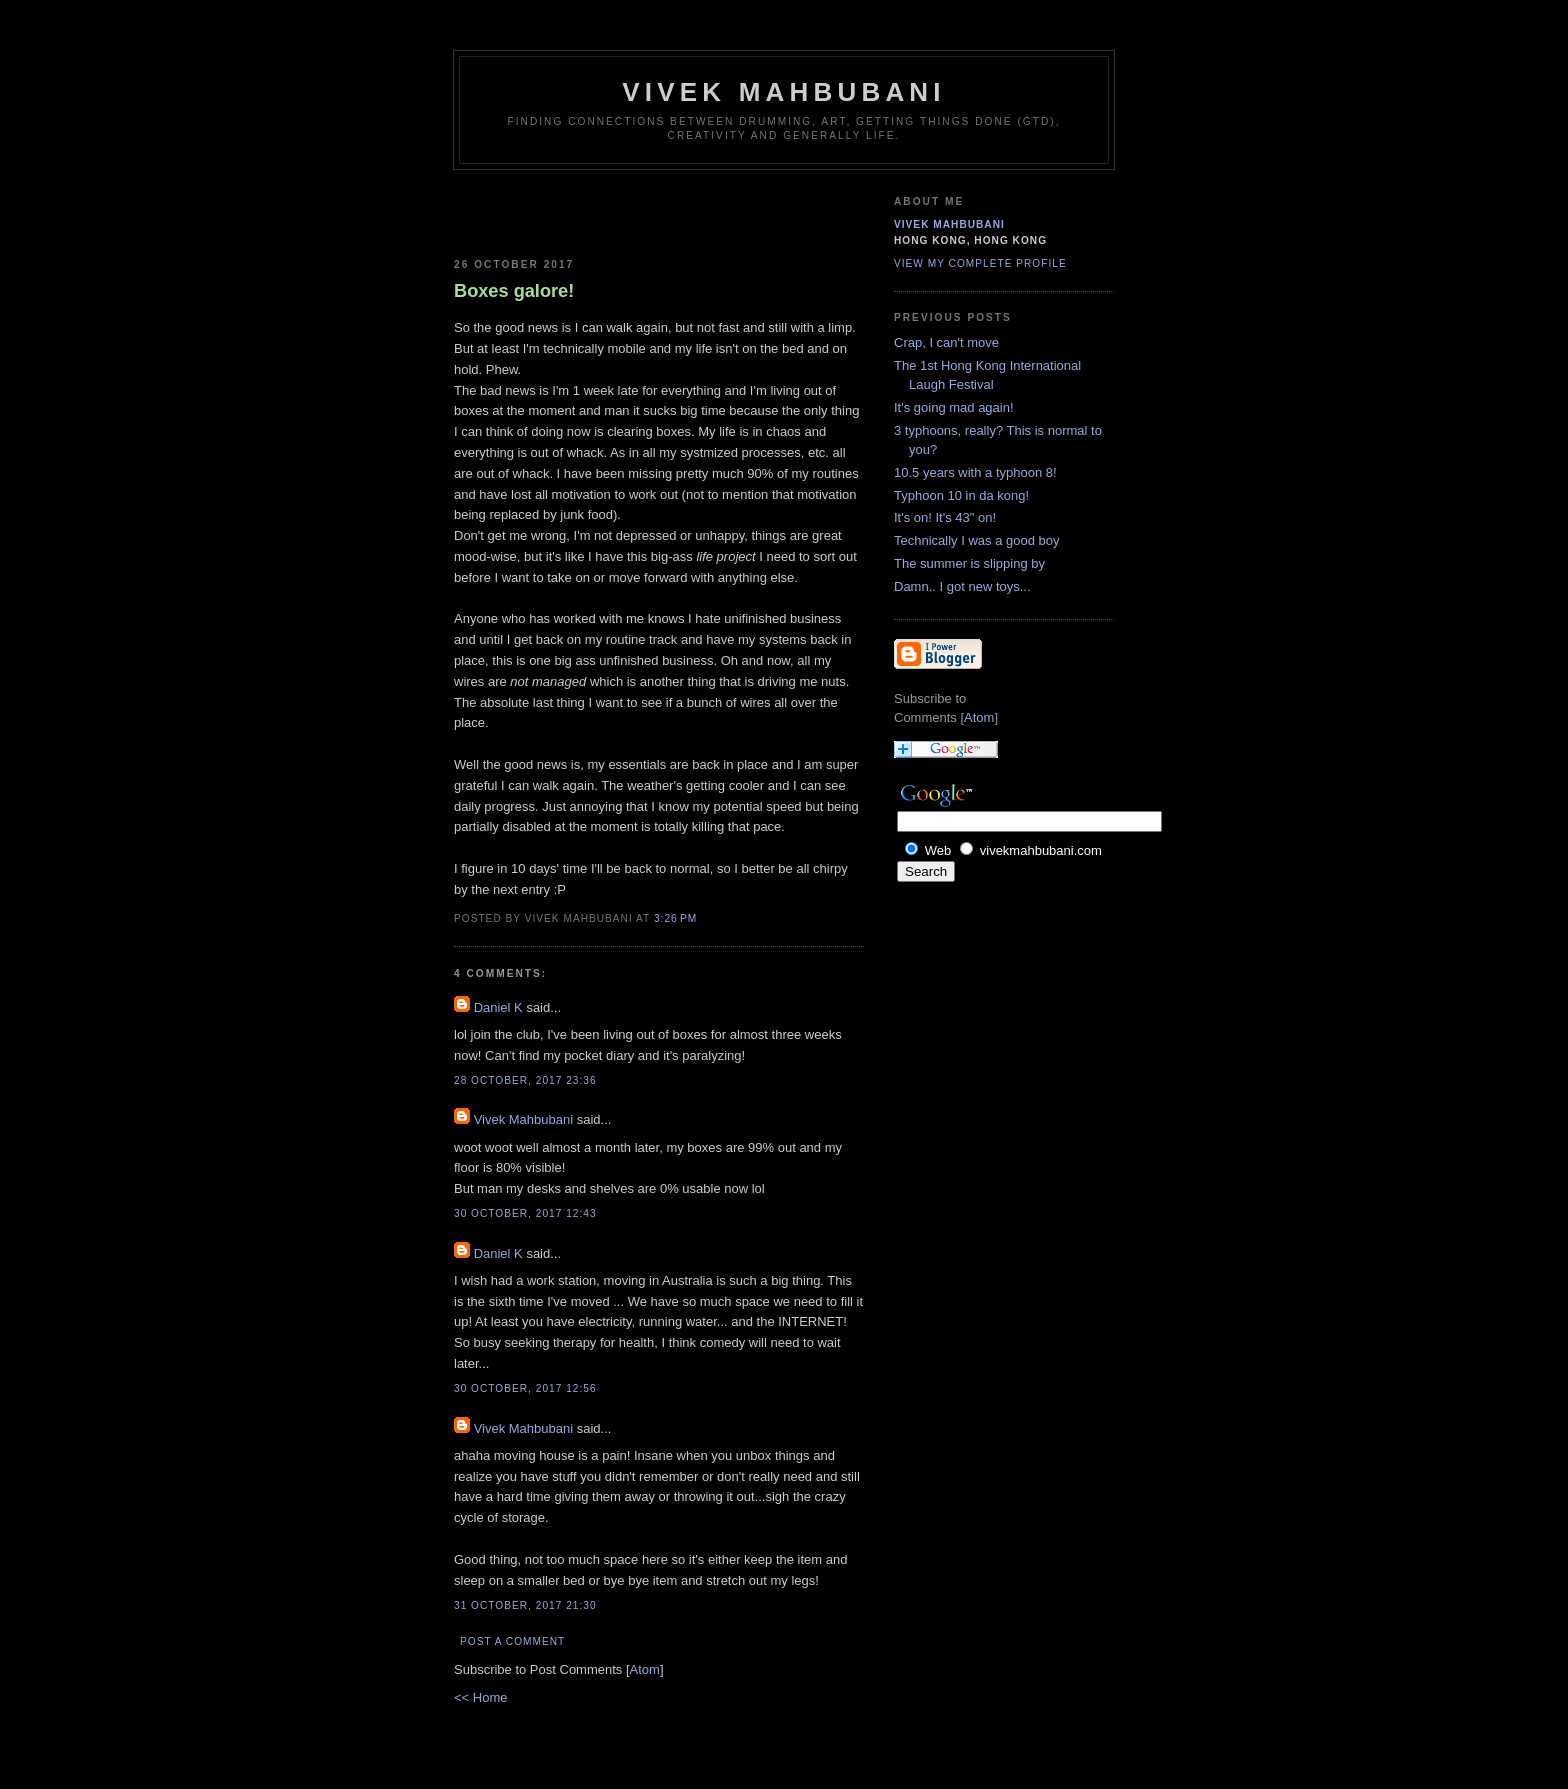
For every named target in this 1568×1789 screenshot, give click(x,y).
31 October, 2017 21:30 (525, 1605)
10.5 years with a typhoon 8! (975, 472)
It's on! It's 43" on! (945, 517)
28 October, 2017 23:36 (525, 1080)
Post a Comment (512, 1641)
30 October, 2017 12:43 (525, 1213)
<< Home (480, 1697)
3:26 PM (675, 918)
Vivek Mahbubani (784, 92)
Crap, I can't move (946, 342)
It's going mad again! (954, 407)
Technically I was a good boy (976, 540)
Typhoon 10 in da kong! (961, 495)
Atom (645, 1669)
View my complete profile (980, 263)
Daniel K (498, 1007)
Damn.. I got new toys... (962, 586)
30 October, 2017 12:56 (525, 1388)
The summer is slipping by (969, 563)
